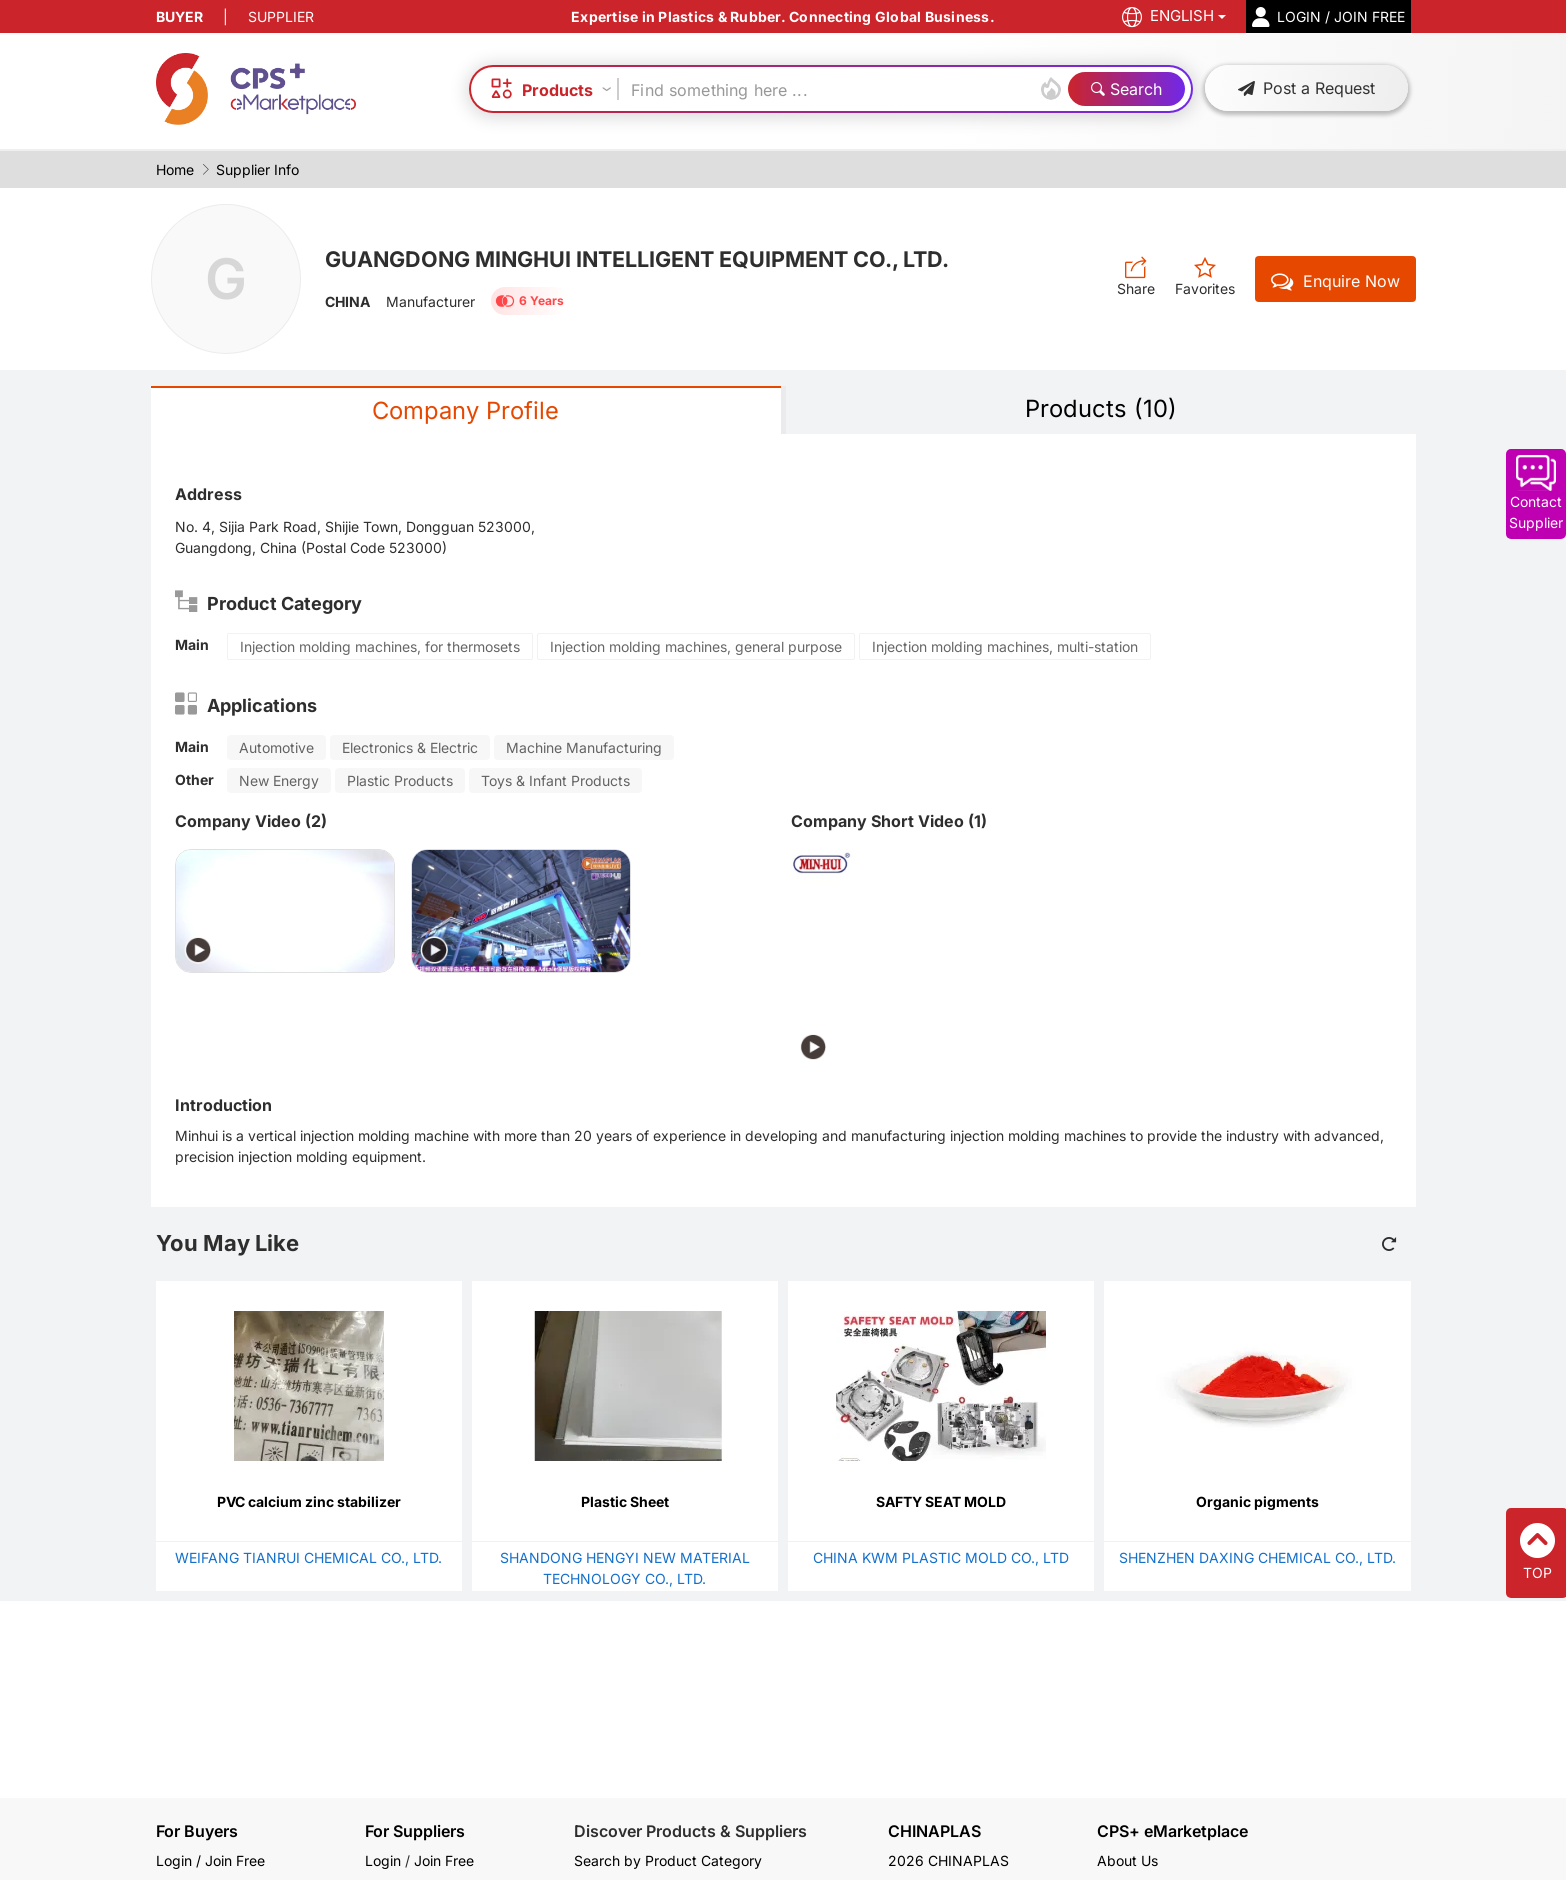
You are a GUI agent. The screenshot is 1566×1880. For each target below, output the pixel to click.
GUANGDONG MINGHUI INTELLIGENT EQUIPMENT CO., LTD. (645, 259)
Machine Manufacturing (584, 747)
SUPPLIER (281, 16)
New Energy (279, 780)
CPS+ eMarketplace (1172, 1831)
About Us (1127, 1860)
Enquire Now (1335, 281)
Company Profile (466, 410)
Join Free (444, 1860)
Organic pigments (1257, 1501)
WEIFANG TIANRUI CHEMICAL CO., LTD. (308, 1557)
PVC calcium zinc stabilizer (309, 1501)
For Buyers (197, 1831)
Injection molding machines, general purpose (696, 646)
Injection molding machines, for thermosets (380, 646)
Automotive (276, 747)
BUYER (179, 16)
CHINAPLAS (934, 1831)
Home (175, 169)
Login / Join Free (210, 1860)
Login (383, 1860)
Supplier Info (257, 169)
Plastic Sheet (625, 1501)
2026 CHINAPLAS (948, 1860)
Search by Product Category (668, 1860)
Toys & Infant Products (555, 780)
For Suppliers (415, 1831)
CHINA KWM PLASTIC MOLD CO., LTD (941, 1557)
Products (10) (1101, 408)
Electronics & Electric (410, 747)
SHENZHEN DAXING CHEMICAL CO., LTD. (1257, 1557)
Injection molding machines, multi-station (1005, 646)
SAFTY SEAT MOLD (941, 1501)
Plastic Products (400, 780)
